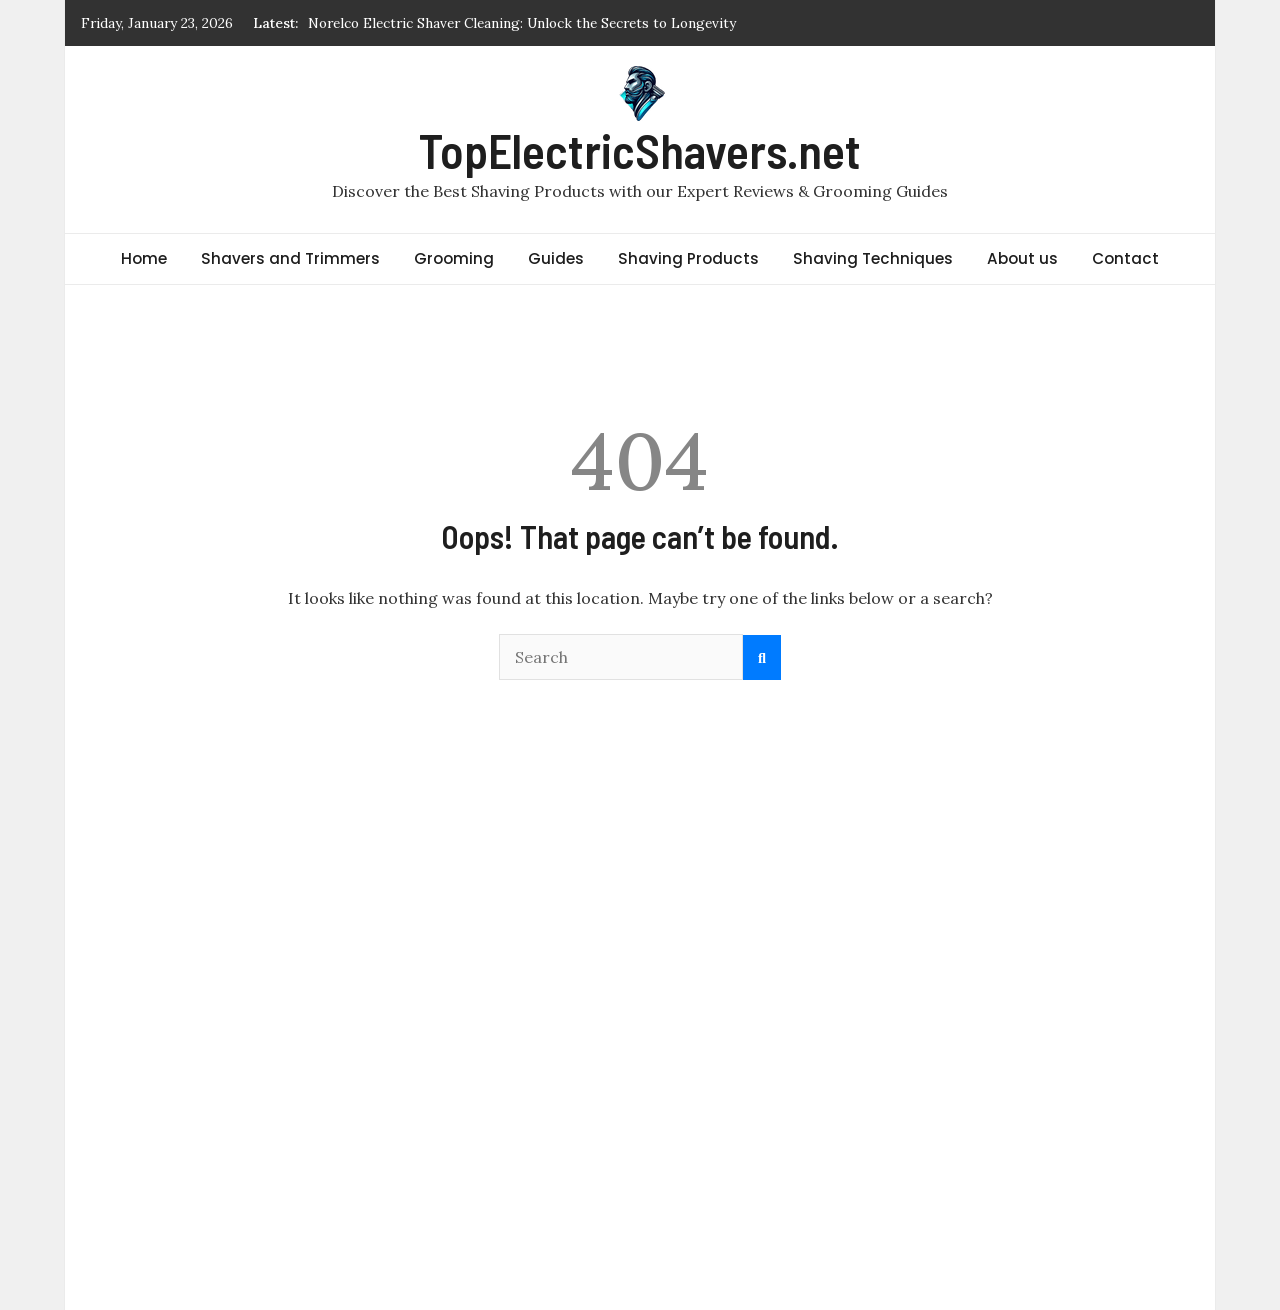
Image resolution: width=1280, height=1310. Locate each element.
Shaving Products (688, 258)
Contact (1125, 258)
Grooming (454, 258)
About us (1022, 258)
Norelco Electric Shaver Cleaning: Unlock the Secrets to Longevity (522, 23)
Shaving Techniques (873, 258)
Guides (556, 258)
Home (144, 258)
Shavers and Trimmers (290, 258)
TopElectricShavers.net (640, 150)
